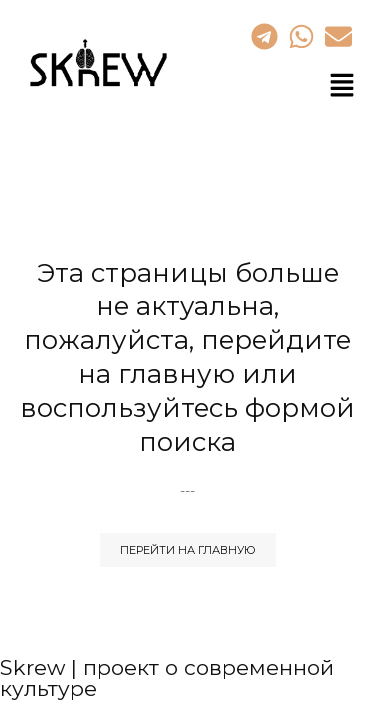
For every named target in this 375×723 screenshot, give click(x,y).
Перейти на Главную (188, 550)
